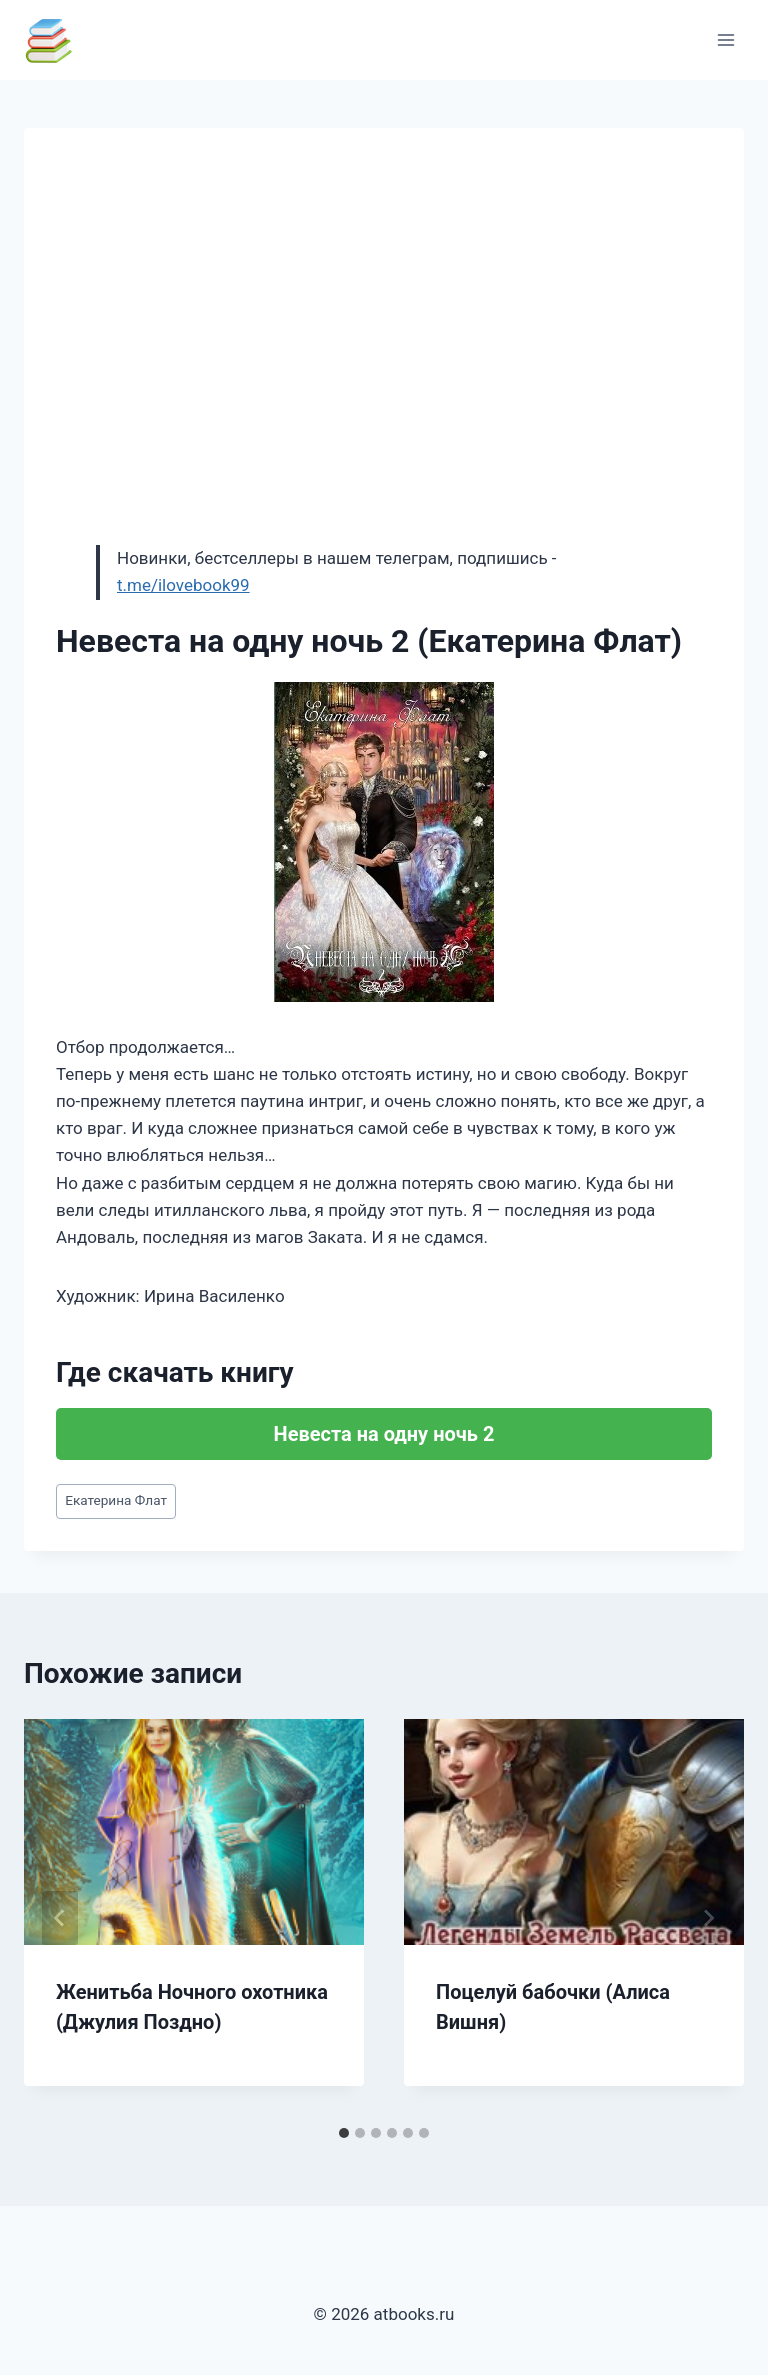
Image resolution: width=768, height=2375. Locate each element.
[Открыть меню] (725, 39)
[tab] (344, 2133)
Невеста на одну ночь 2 (384, 1434)
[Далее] (708, 1918)
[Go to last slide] (60, 1918)
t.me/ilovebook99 (183, 585)
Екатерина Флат (116, 1500)
